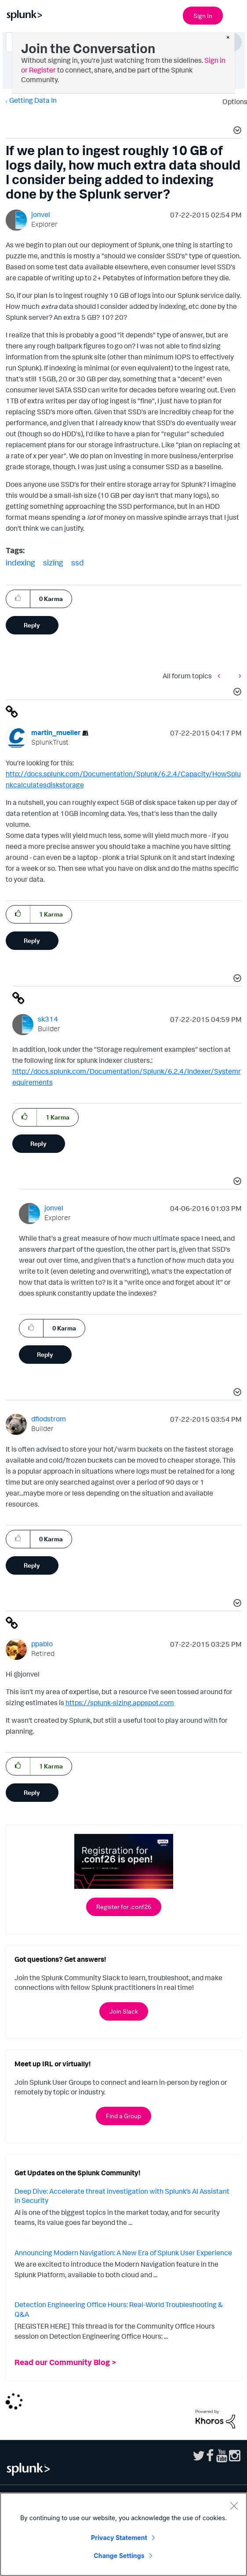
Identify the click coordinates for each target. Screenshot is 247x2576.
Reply (32, 625)
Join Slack (123, 2011)
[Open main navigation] (235, 14)
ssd (77, 562)
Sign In (202, 15)
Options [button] (232, 101)
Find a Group (123, 2115)
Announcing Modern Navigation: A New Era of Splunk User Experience (123, 2252)
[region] (123, 2534)
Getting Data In (33, 100)
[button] (236, 131)
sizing (53, 562)
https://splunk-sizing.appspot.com (119, 1702)
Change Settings (119, 2555)
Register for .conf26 (123, 1906)
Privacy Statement (119, 2537)
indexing (20, 562)
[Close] (233, 2505)
